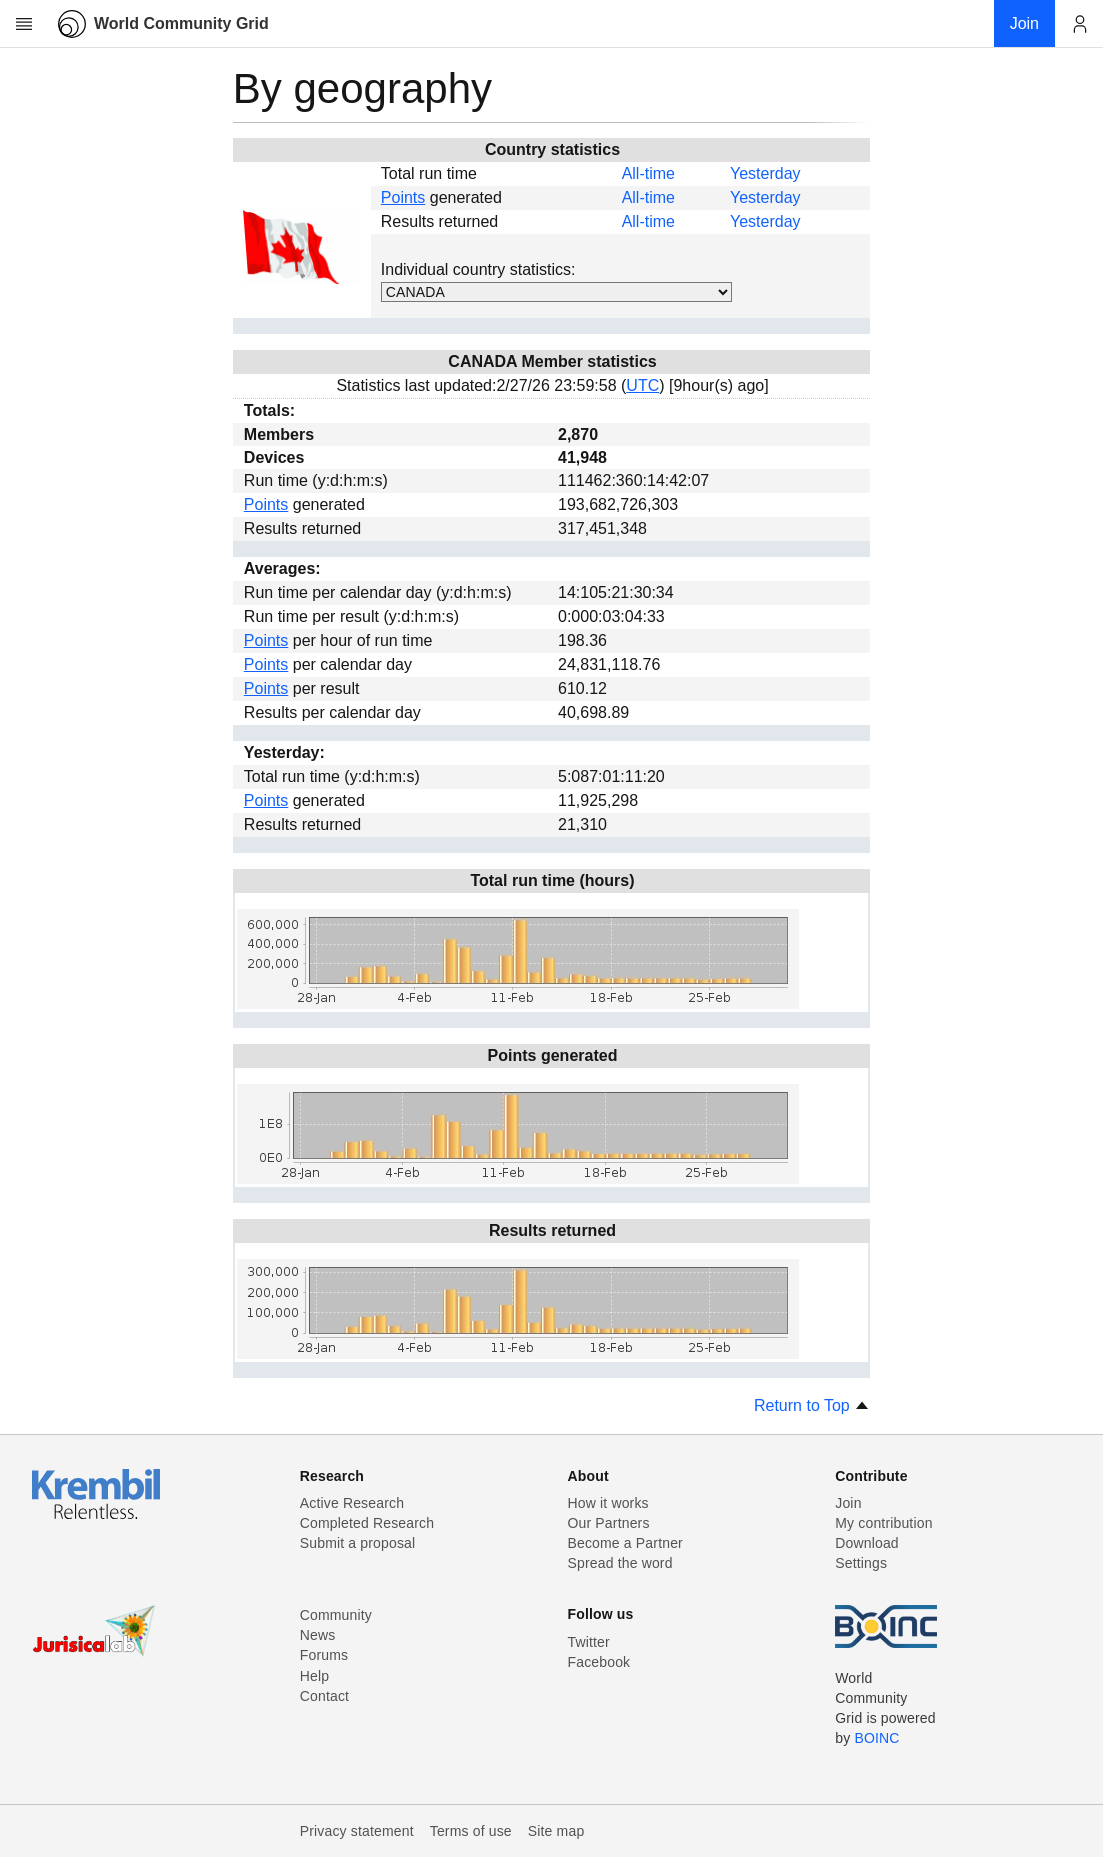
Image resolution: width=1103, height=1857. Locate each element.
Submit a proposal (358, 1543)
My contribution (883, 1523)
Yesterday (765, 173)
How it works (608, 1503)
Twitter (589, 1642)
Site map (556, 1831)
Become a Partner (625, 1543)
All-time (648, 173)
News (318, 1635)
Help (314, 1676)
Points (403, 197)
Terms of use (471, 1831)
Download (867, 1543)
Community (336, 1615)
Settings (861, 1563)
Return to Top (812, 1405)
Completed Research (367, 1523)
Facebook (599, 1662)
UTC (642, 385)
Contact (324, 1696)
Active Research (352, 1503)
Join (848, 1503)
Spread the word (620, 1563)
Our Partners (609, 1523)
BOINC (876, 1738)
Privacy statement (357, 1831)
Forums (324, 1655)
